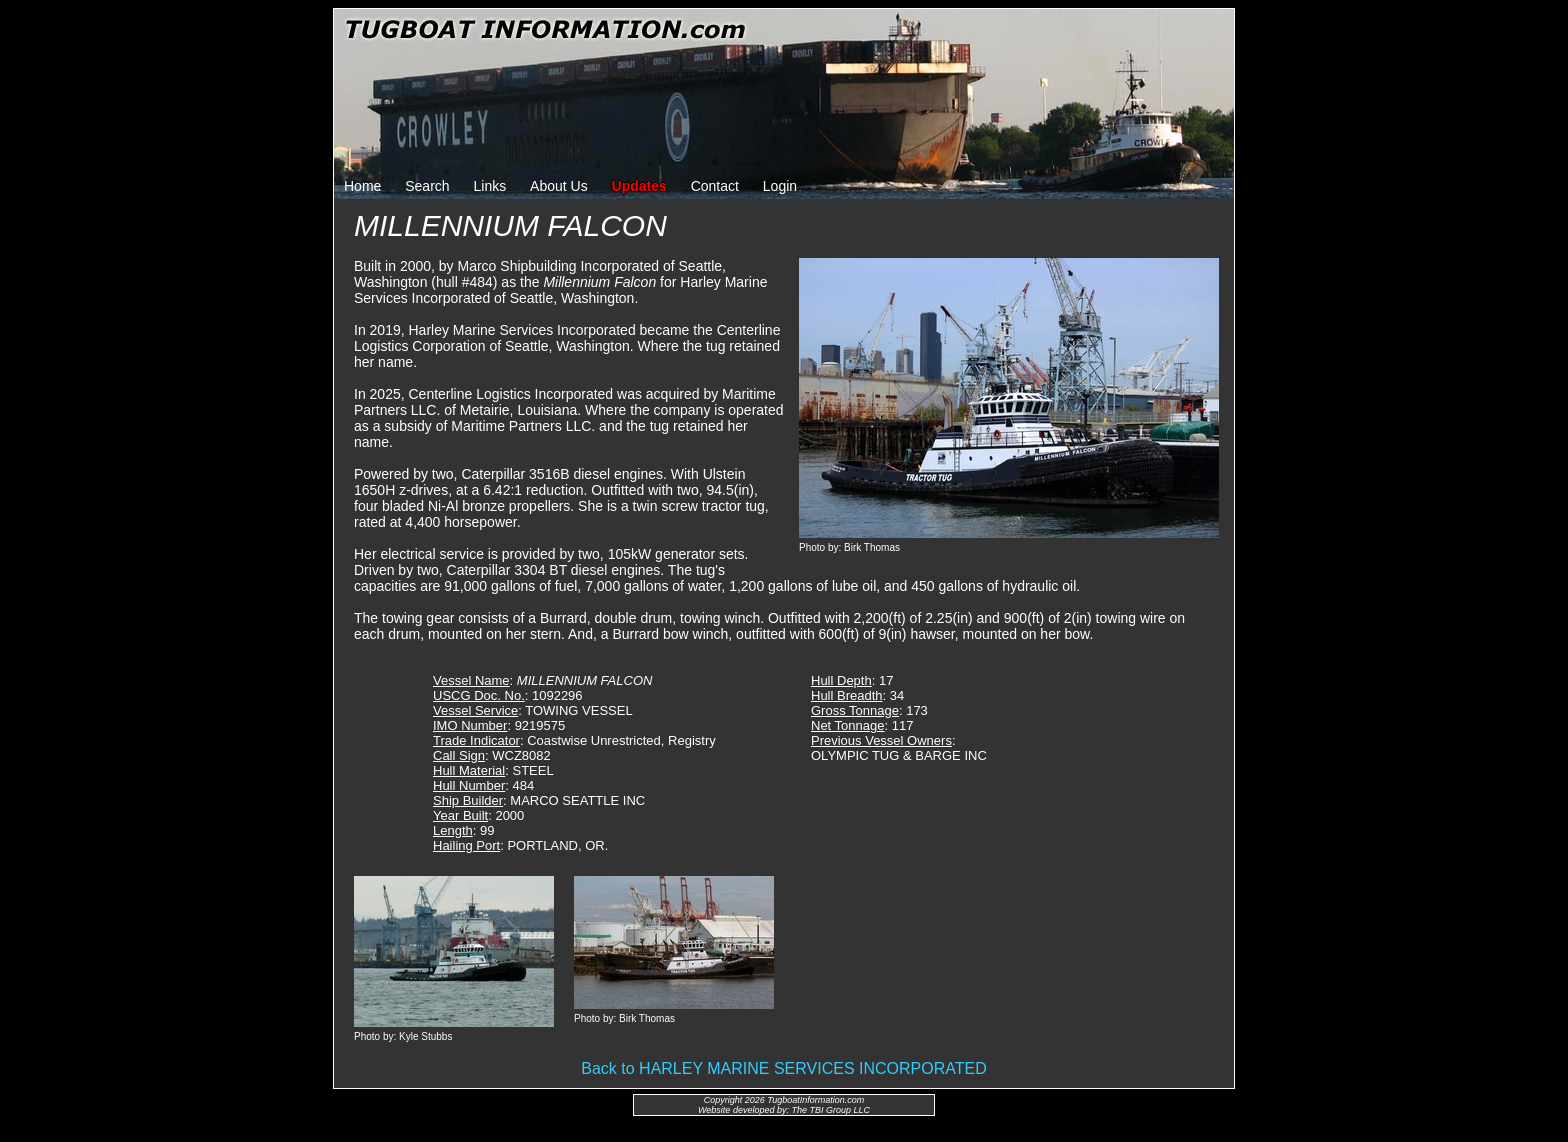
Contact (715, 186)
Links (490, 186)
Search (427, 186)
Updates (639, 186)
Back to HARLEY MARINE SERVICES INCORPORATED (783, 1068)
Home (362, 186)
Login (780, 186)
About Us (559, 186)
